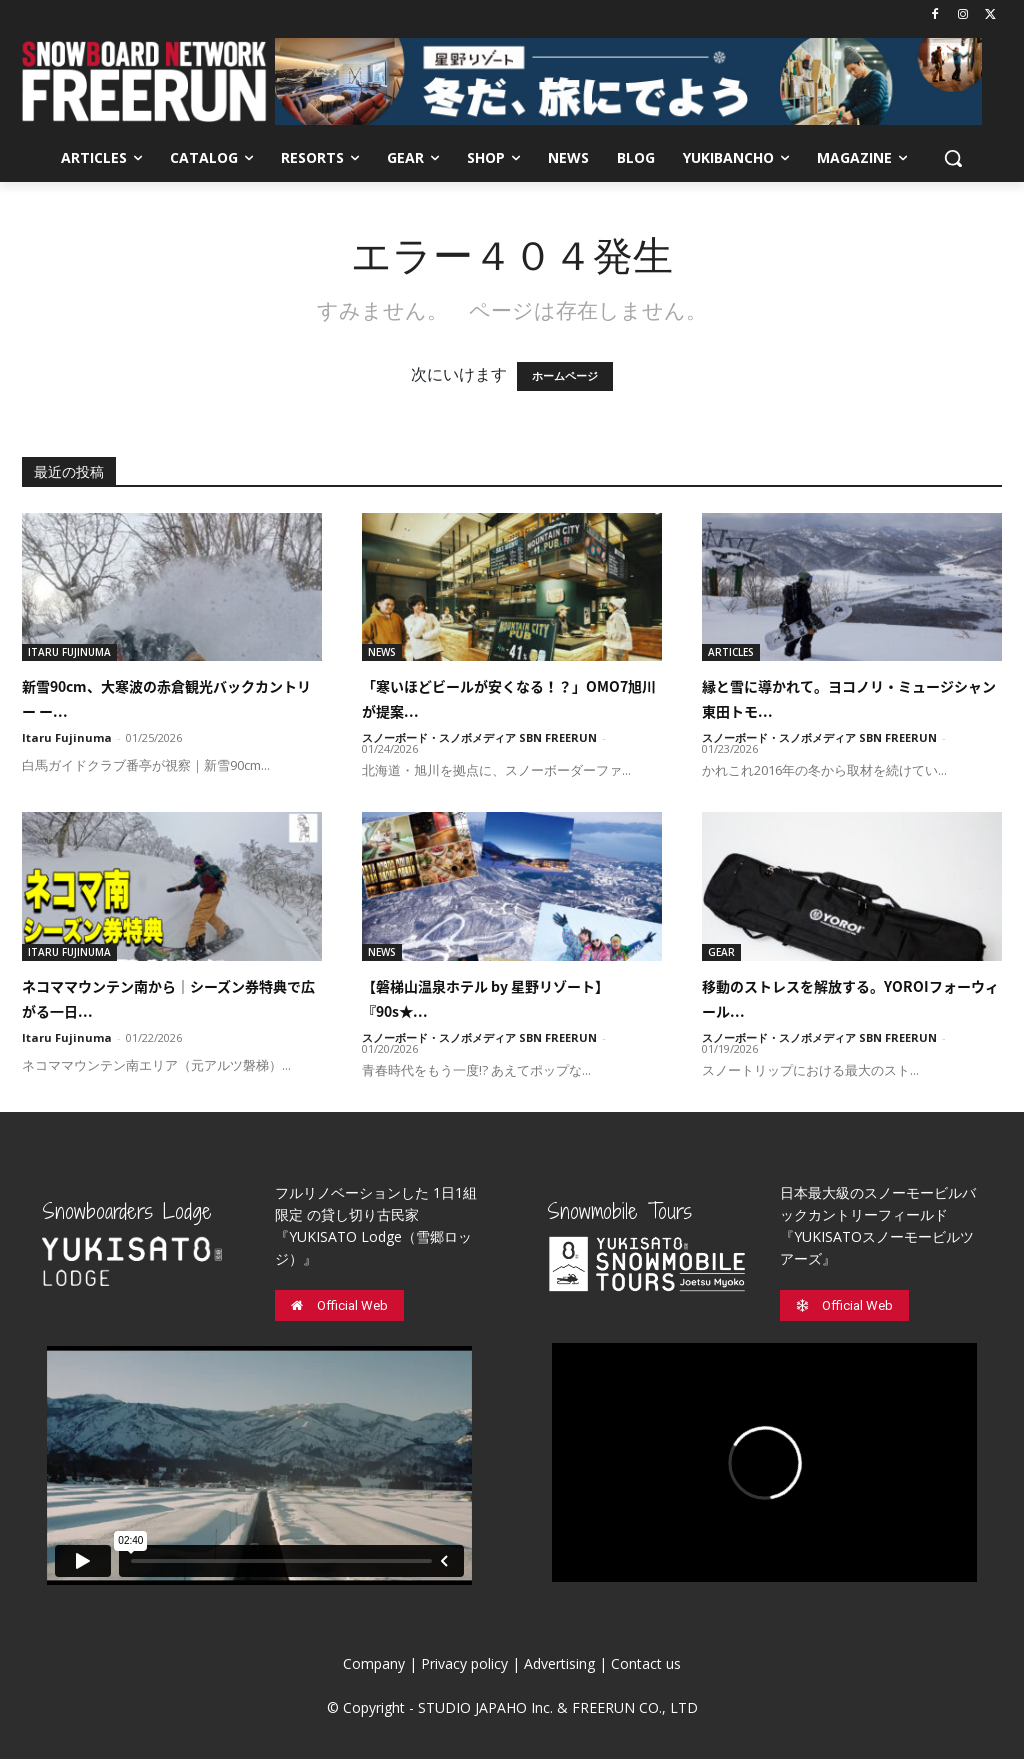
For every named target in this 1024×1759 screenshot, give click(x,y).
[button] (953, 158)
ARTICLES (731, 652)
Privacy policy (464, 1663)
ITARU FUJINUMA (69, 652)
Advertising (559, 1663)
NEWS (382, 652)
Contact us (646, 1663)
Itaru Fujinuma (67, 737)
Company (374, 1663)
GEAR (721, 952)
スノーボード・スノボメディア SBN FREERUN (479, 737)
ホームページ (565, 376)
